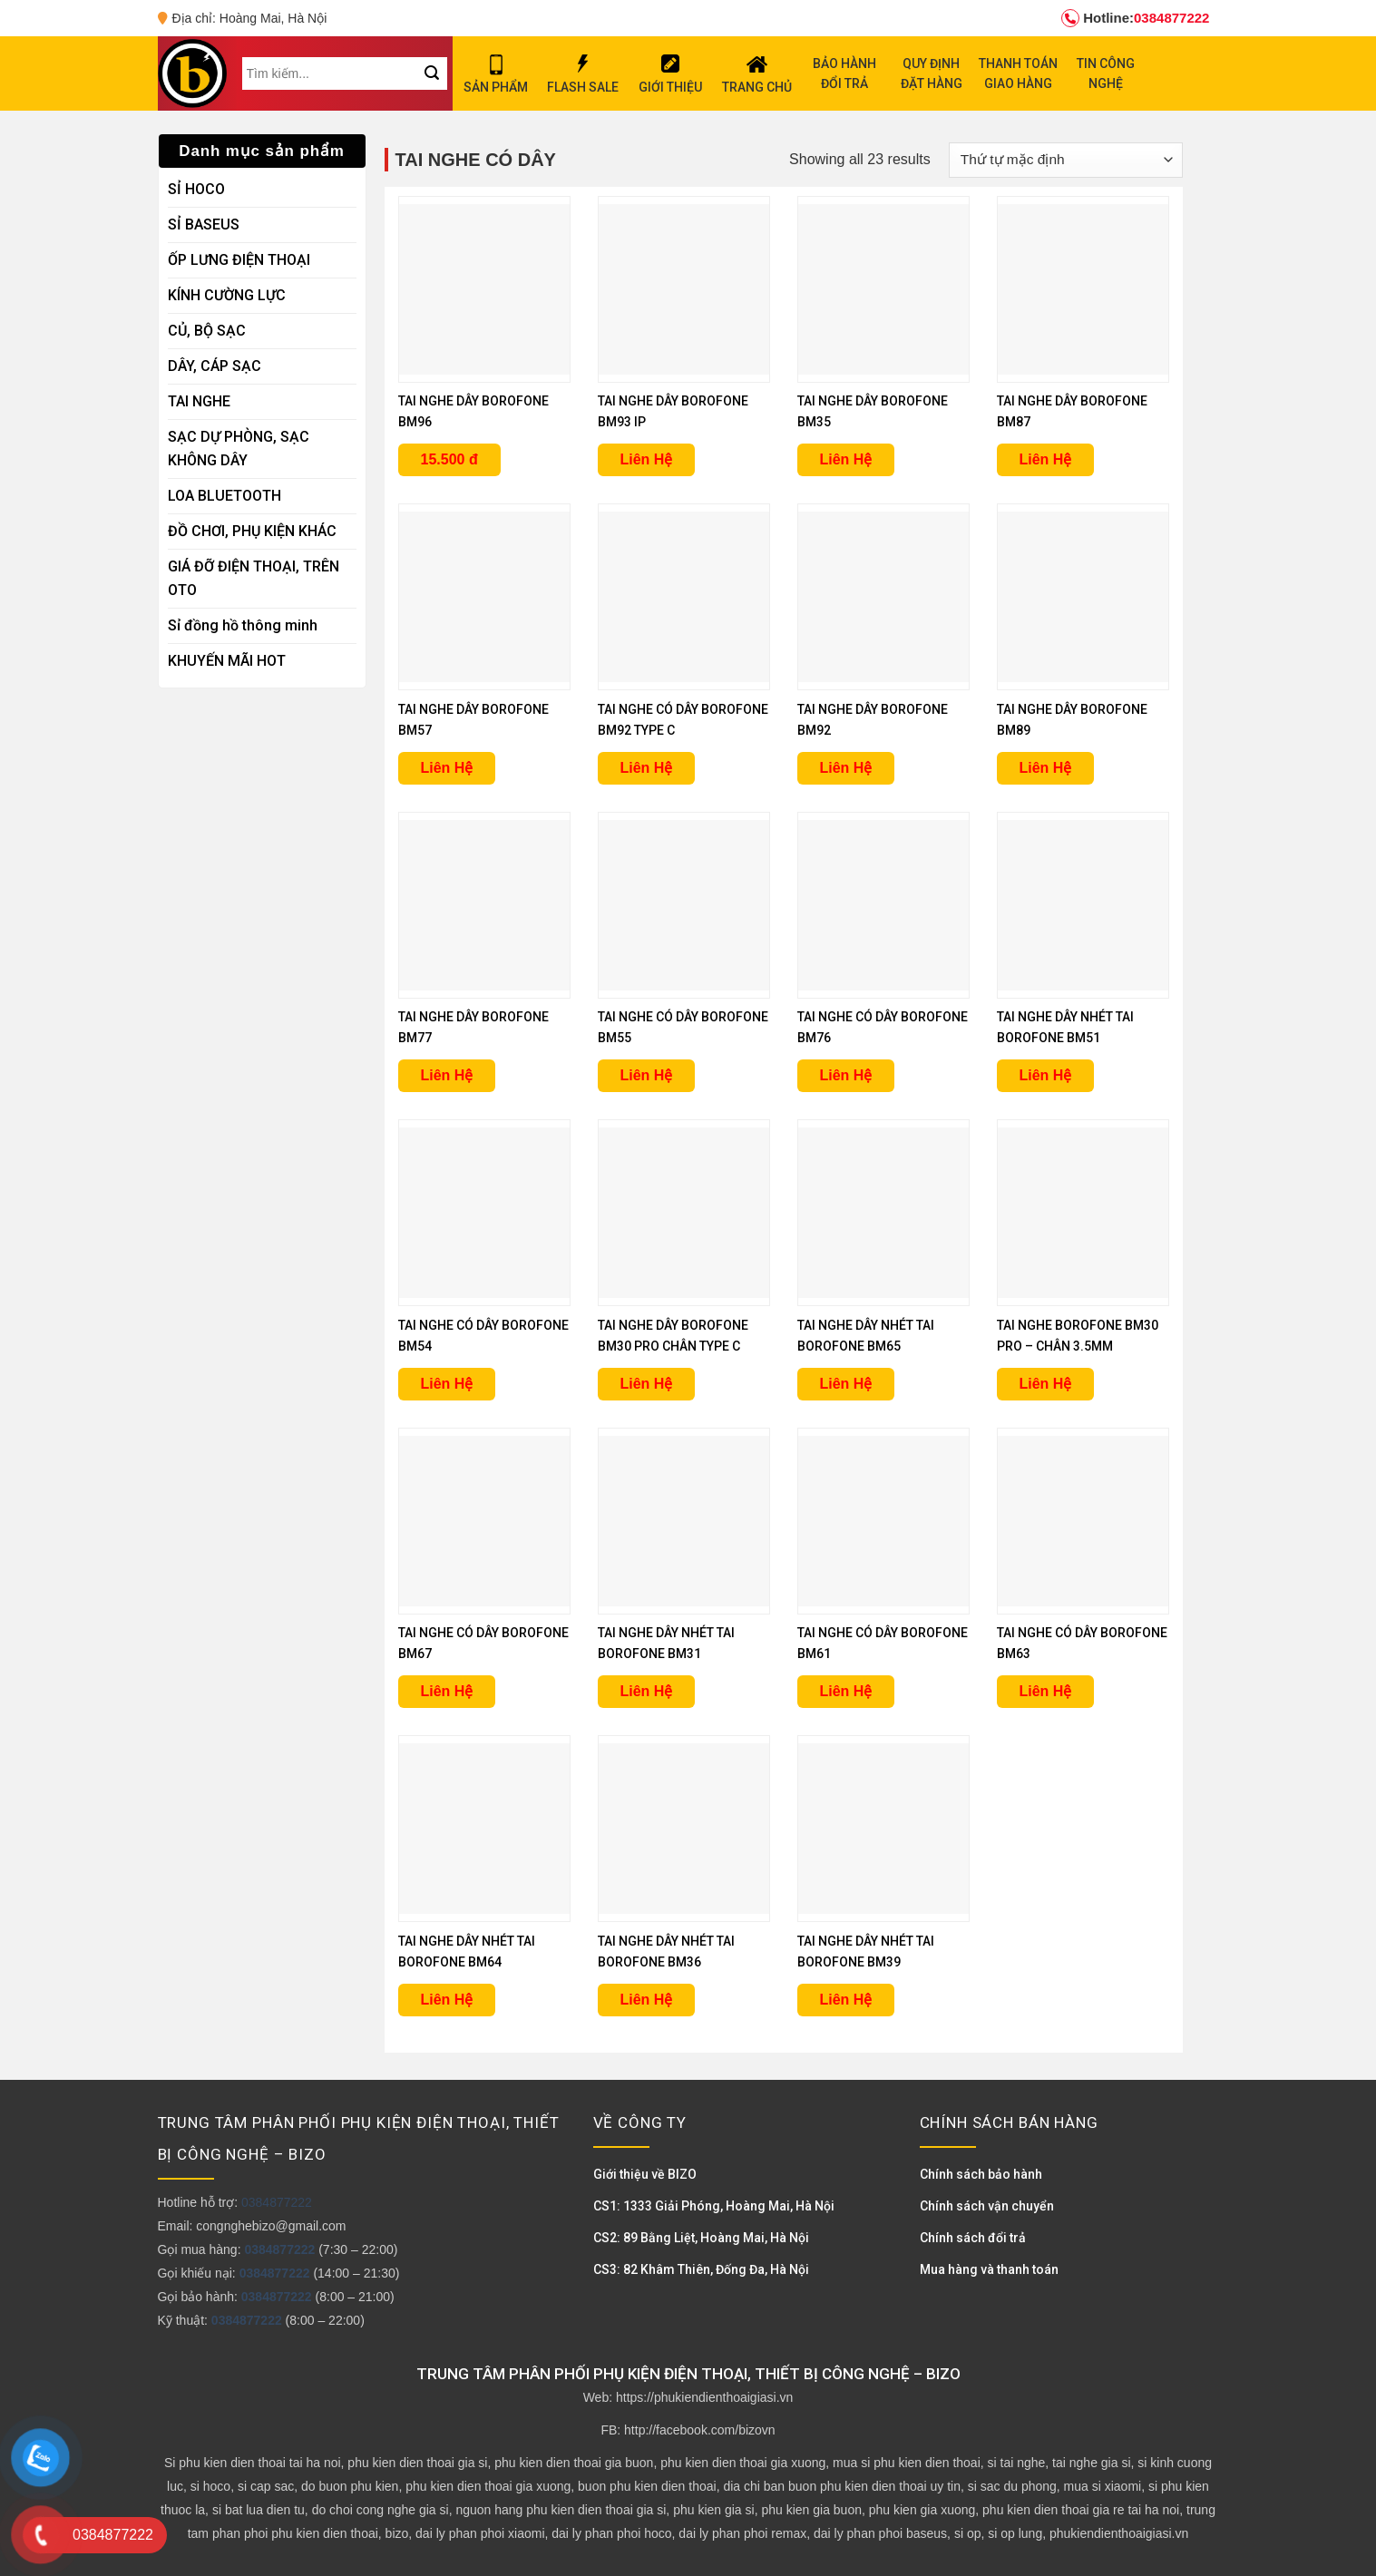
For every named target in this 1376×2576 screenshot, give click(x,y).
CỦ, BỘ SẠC (207, 330)
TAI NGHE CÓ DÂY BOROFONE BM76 (882, 1027)
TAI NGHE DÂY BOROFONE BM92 (872, 719)
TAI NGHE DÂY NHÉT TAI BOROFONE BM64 (466, 1951)
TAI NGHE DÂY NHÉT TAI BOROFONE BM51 (1065, 1027)
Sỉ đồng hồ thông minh (242, 625)
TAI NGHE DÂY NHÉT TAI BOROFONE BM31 (666, 1643)
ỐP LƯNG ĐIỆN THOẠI (239, 259)
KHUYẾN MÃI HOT (227, 660)
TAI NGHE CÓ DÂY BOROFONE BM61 (882, 1643)
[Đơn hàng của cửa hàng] (1065, 160)
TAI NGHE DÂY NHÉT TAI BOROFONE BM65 (865, 1335)
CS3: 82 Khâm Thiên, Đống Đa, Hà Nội (701, 2269)
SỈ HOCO (196, 189)
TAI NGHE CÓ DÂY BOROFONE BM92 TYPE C (683, 719)
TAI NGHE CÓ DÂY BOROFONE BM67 (483, 1643)
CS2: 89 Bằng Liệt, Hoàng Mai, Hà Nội (701, 2237)
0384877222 (1135, 18)
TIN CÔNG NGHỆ (1106, 73)
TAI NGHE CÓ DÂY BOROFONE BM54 (483, 1335)
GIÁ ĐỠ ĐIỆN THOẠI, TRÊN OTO (253, 578)
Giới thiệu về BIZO (645, 2174)
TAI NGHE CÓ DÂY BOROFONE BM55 (683, 1027)
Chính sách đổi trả (973, 2237)
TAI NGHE (199, 401)
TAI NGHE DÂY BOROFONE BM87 (1072, 411)
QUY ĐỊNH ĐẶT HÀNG (931, 73)
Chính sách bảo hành (981, 2174)
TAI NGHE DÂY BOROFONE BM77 (473, 1027)
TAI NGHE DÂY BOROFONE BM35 (872, 411)
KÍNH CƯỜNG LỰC (227, 295)
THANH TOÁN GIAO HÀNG (1018, 73)
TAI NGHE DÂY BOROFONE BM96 (473, 411)
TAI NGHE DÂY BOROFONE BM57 (473, 719)
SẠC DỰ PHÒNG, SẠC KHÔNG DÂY (238, 448)
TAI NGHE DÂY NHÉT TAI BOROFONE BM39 (865, 1951)
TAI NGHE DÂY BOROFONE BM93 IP (673, 411)
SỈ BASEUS (203, 224)
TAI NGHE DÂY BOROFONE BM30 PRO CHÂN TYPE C (673, 1335)
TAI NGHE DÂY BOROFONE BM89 (1072, 719)
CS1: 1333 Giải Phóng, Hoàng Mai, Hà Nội (713, 2206)
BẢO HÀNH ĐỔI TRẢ (844, 73)
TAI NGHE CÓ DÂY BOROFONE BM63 (1082, 1643)
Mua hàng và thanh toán (989, 2269)
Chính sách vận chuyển (987, 2206)
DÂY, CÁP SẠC (214, 366)
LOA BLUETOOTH (224, 495)
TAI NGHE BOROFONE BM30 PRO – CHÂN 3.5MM (1077, 1335)
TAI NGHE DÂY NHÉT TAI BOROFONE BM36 (666, 1951)
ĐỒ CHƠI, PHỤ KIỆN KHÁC (252, 531)
